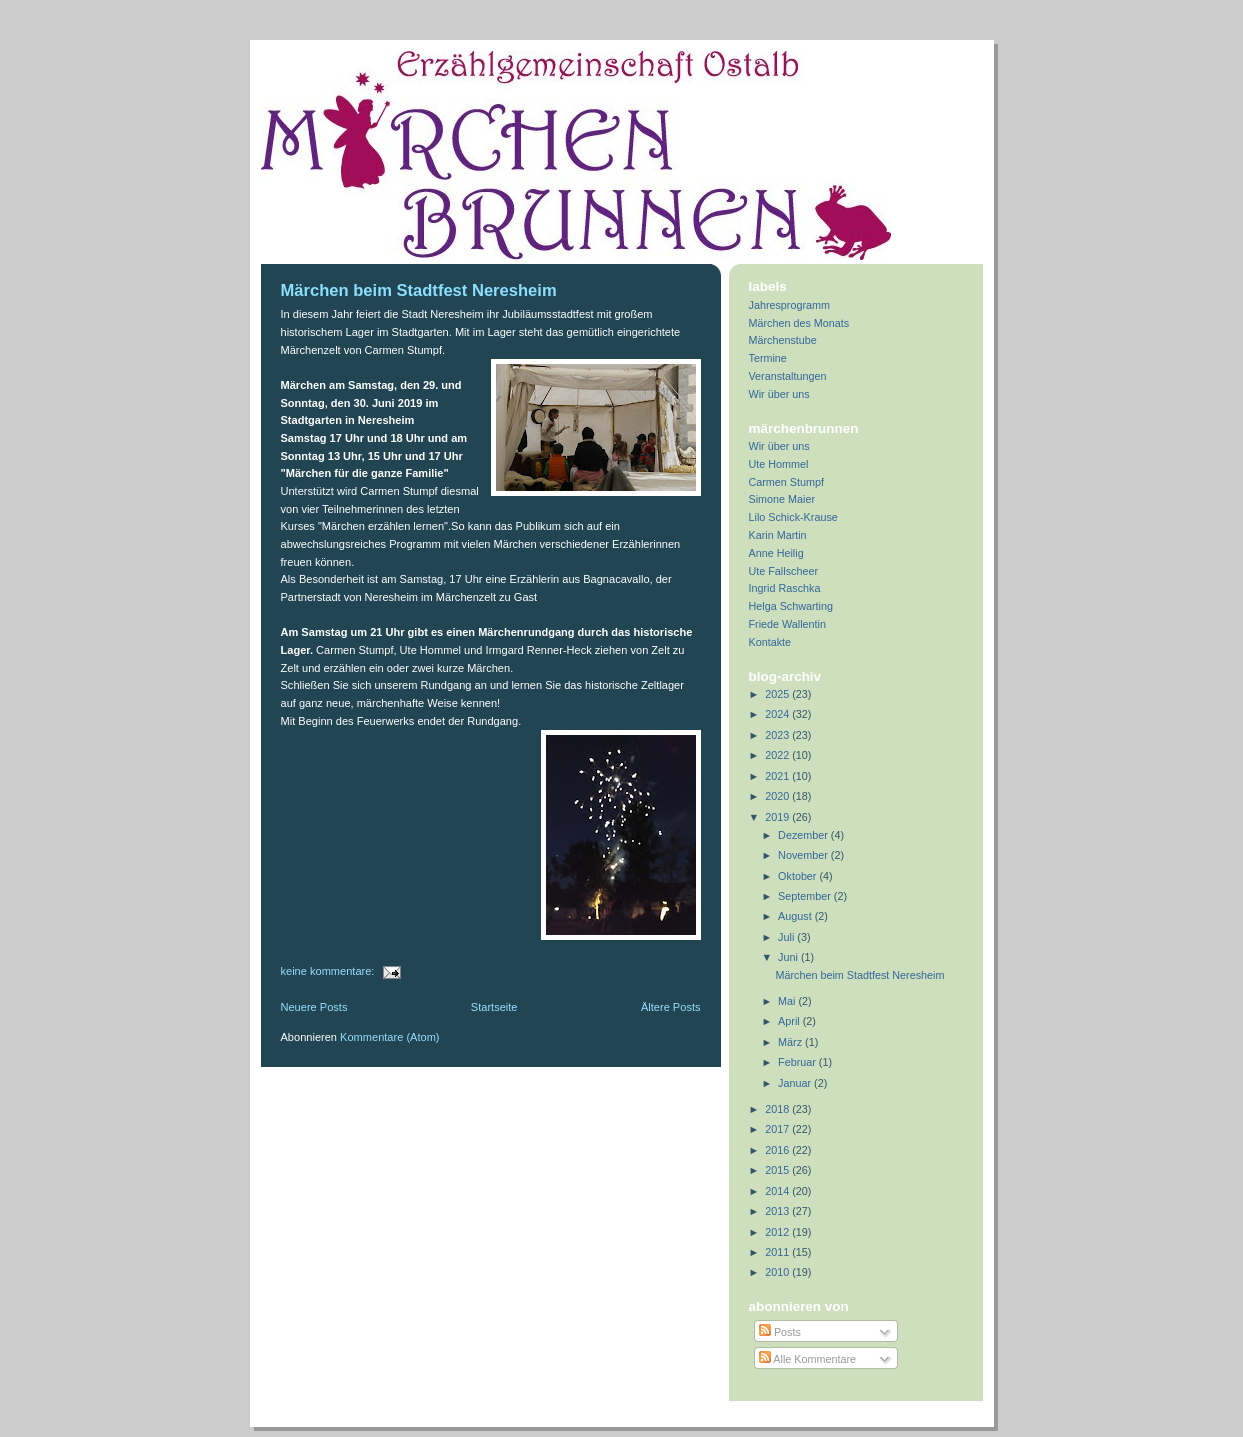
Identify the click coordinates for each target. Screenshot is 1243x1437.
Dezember (804, 835)
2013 (778, 1211)
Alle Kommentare (807, 1359)
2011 (778, 1252)
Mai (788, 1001)
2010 (778, 1272)
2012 (778, 1232)
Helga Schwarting (791, 606)
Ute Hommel (779, 464)
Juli (787, 937)
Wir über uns (779, 394)
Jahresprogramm (790, 305)
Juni (789, 957)
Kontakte (770, 642)
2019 (778, 817)
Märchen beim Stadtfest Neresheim (419, 290)
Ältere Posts (671, 1007)
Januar (796, 1083)
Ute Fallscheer (784, 571)
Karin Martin (778, 535)
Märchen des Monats (799, 323)
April (790, 1021)
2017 (778, 1129)
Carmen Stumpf (787, 482)
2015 (778, 1170)
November (804, 855)
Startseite (494, 1007)
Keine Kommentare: (329, 971)
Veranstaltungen (788, 376)
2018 (778, 1109)
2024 (778, 714)
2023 (778, 735)
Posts (780, 1332)
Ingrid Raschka (785, 588)
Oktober (798, 876)
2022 (778, 755)
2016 (778, 1150)
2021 (778, 776)
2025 (778, 694)
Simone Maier (782, 499)
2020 (778, 796)
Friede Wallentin (788, 624)
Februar (798, 1062)
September (806, 896)
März (791, 1042)
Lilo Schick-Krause (793, 517)
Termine (768, 358)
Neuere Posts (314, 1007)
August (796, 916)
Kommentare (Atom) (389, 1037)
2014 (778, 1191)
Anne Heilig (776, 553)
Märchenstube (783, 340)
